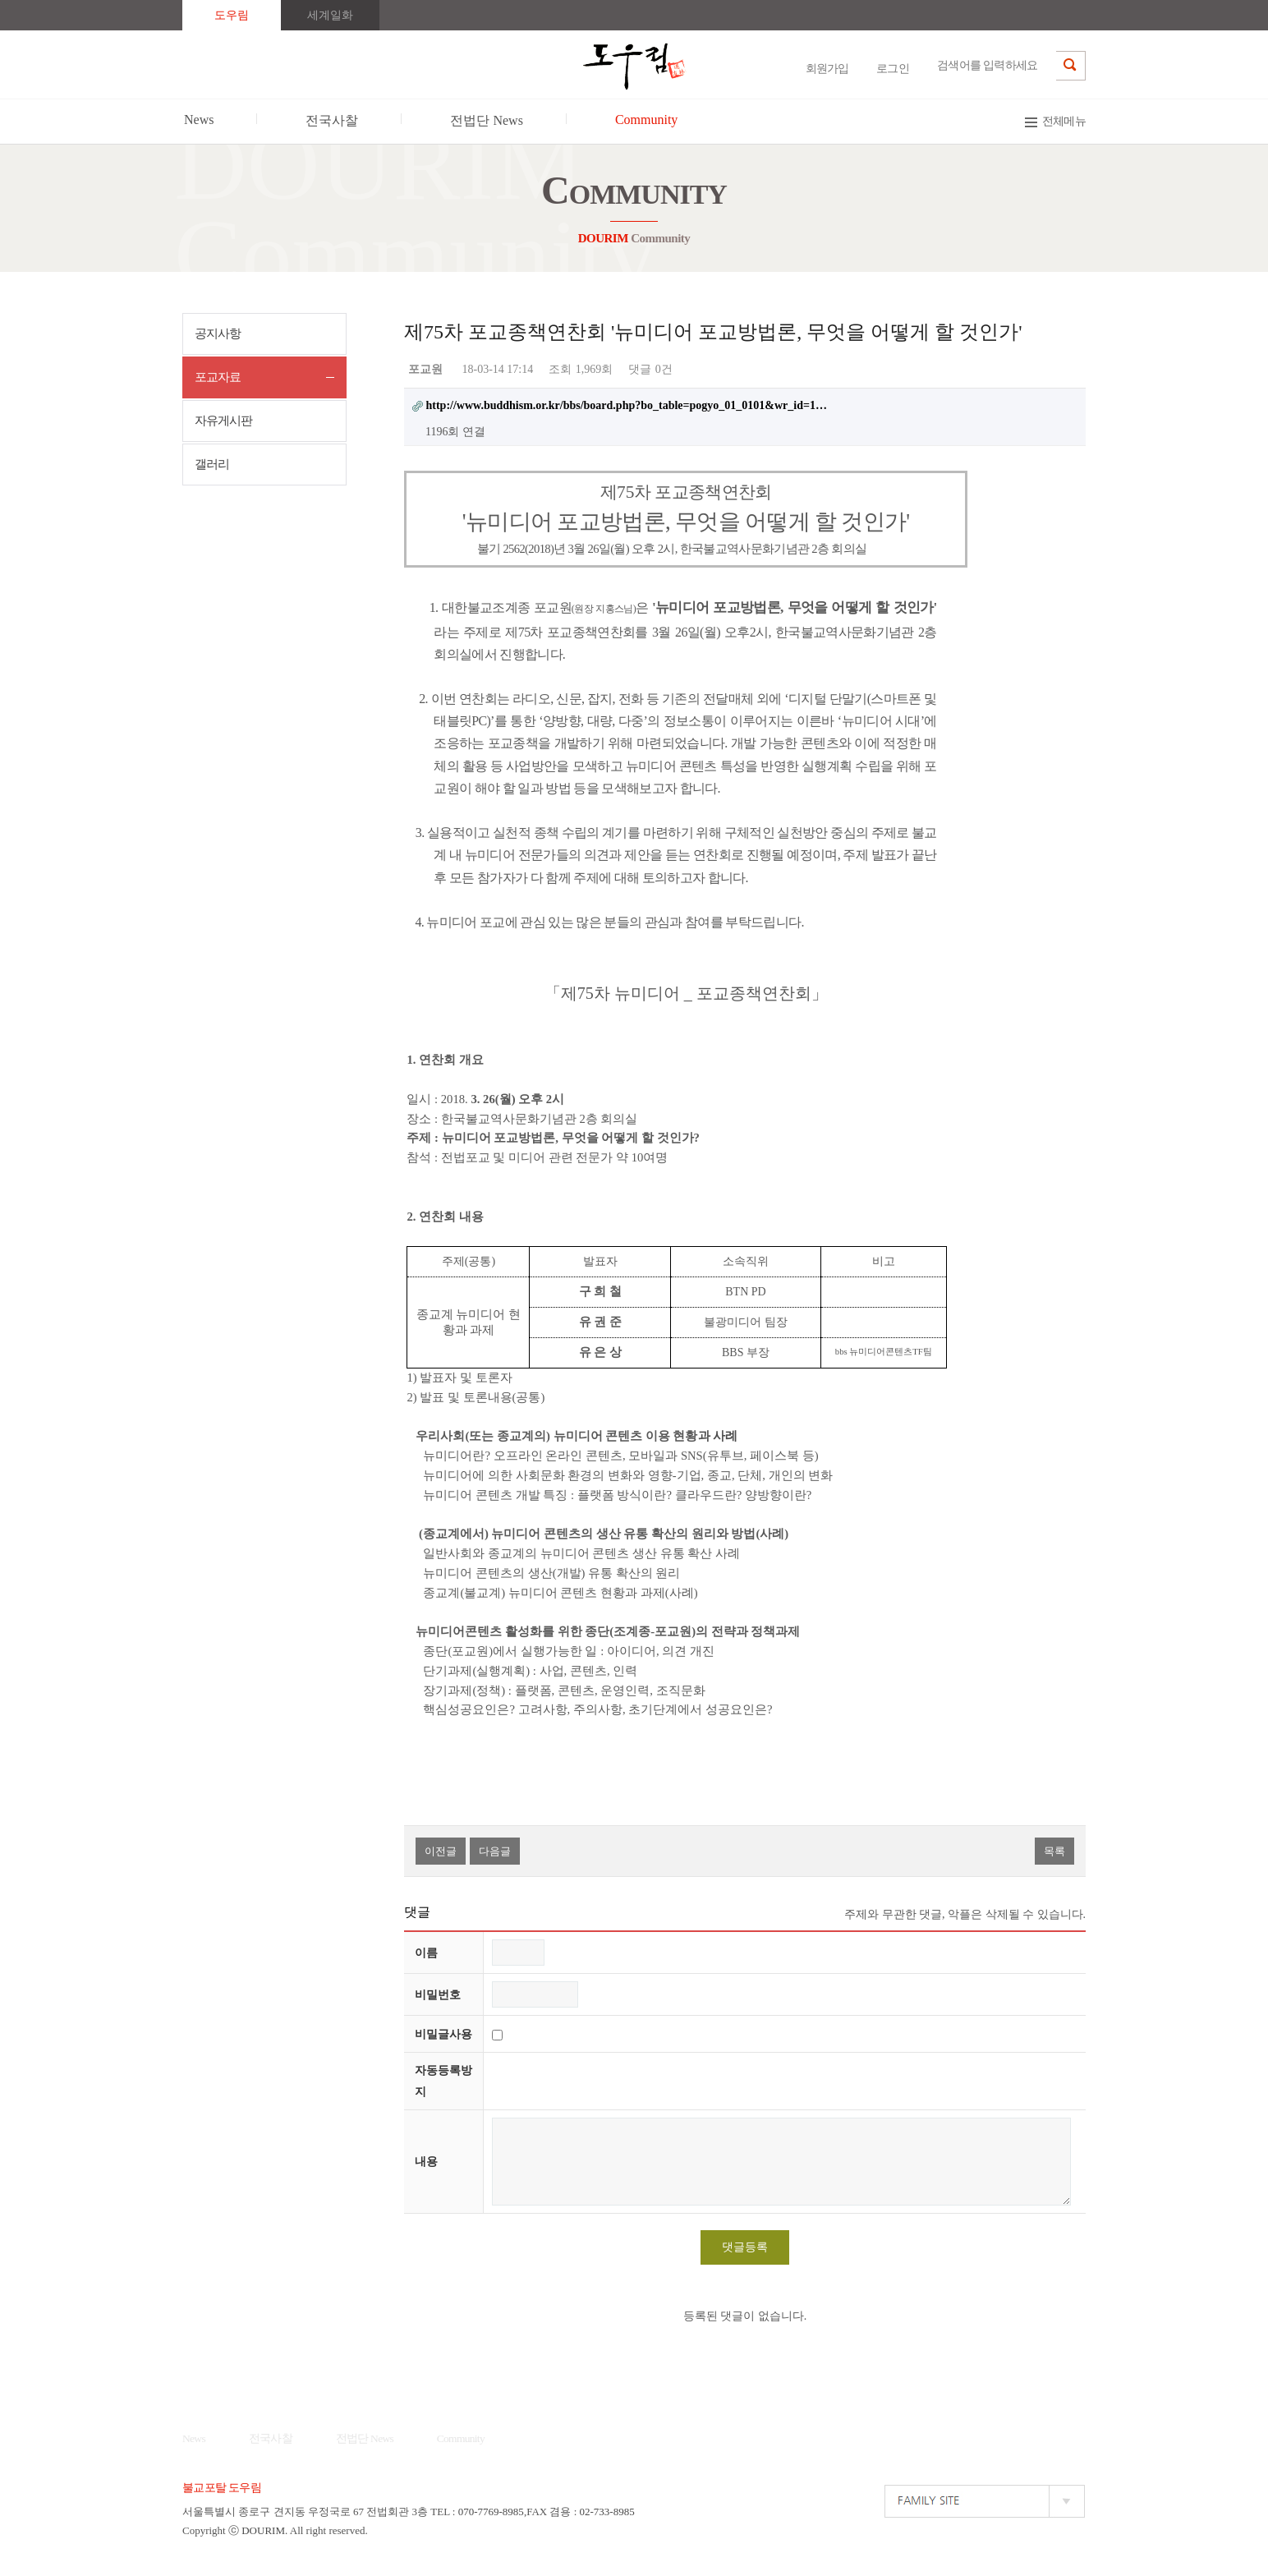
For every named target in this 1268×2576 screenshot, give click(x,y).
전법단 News (365, 2438)
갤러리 (212, 464)
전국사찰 (270, 2438)
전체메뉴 (1064, 121)
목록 (1054, 1851)
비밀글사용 (443, 2034)
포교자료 (218, 377)
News (193, 2438)
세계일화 (330, 15)
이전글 (441, 1851)
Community (461, 2438)
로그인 (892, 68)
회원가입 (827, 68)
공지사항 (218, 333)
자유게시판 (223, 420)
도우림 (231, 15)
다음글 (495, 1851)
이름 (426, 1953)
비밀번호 (438, 1995)
